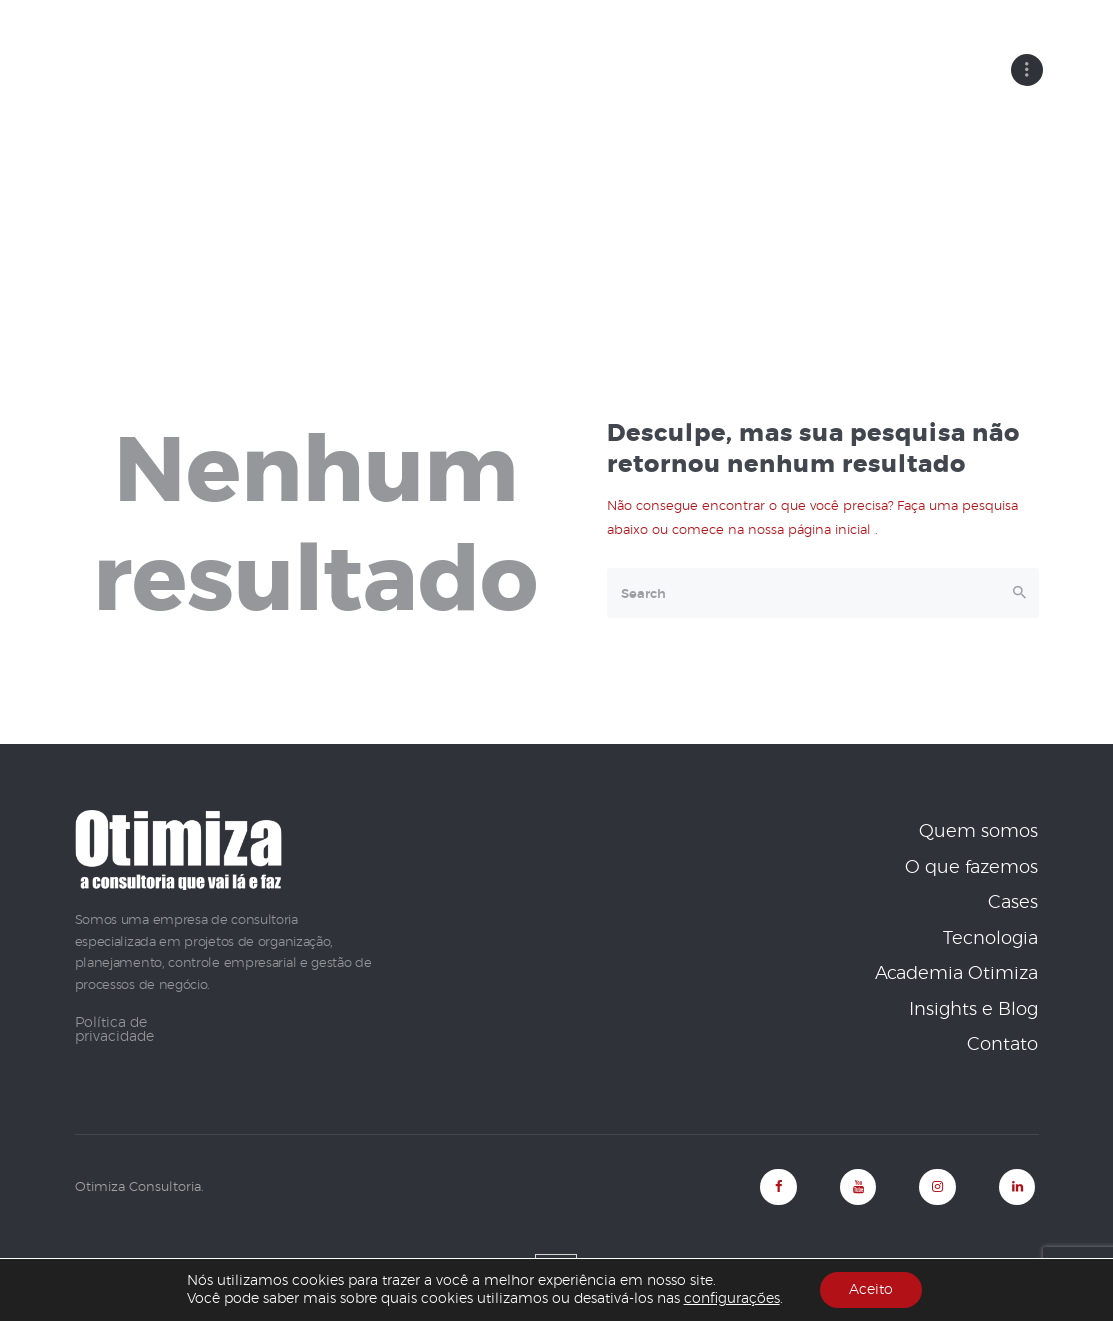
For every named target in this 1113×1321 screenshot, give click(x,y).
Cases (1013, 903)
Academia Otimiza (956, 974)
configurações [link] (731, 1299)
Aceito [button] (871, 1290)
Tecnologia (990, 938)
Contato (1002, 1045)
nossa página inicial (811, 529)
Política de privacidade (114, 1030)
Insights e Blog (973, 1009)
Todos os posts (584, 197)
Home (481, 197)
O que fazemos (971, 867)
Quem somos (978, 832)
